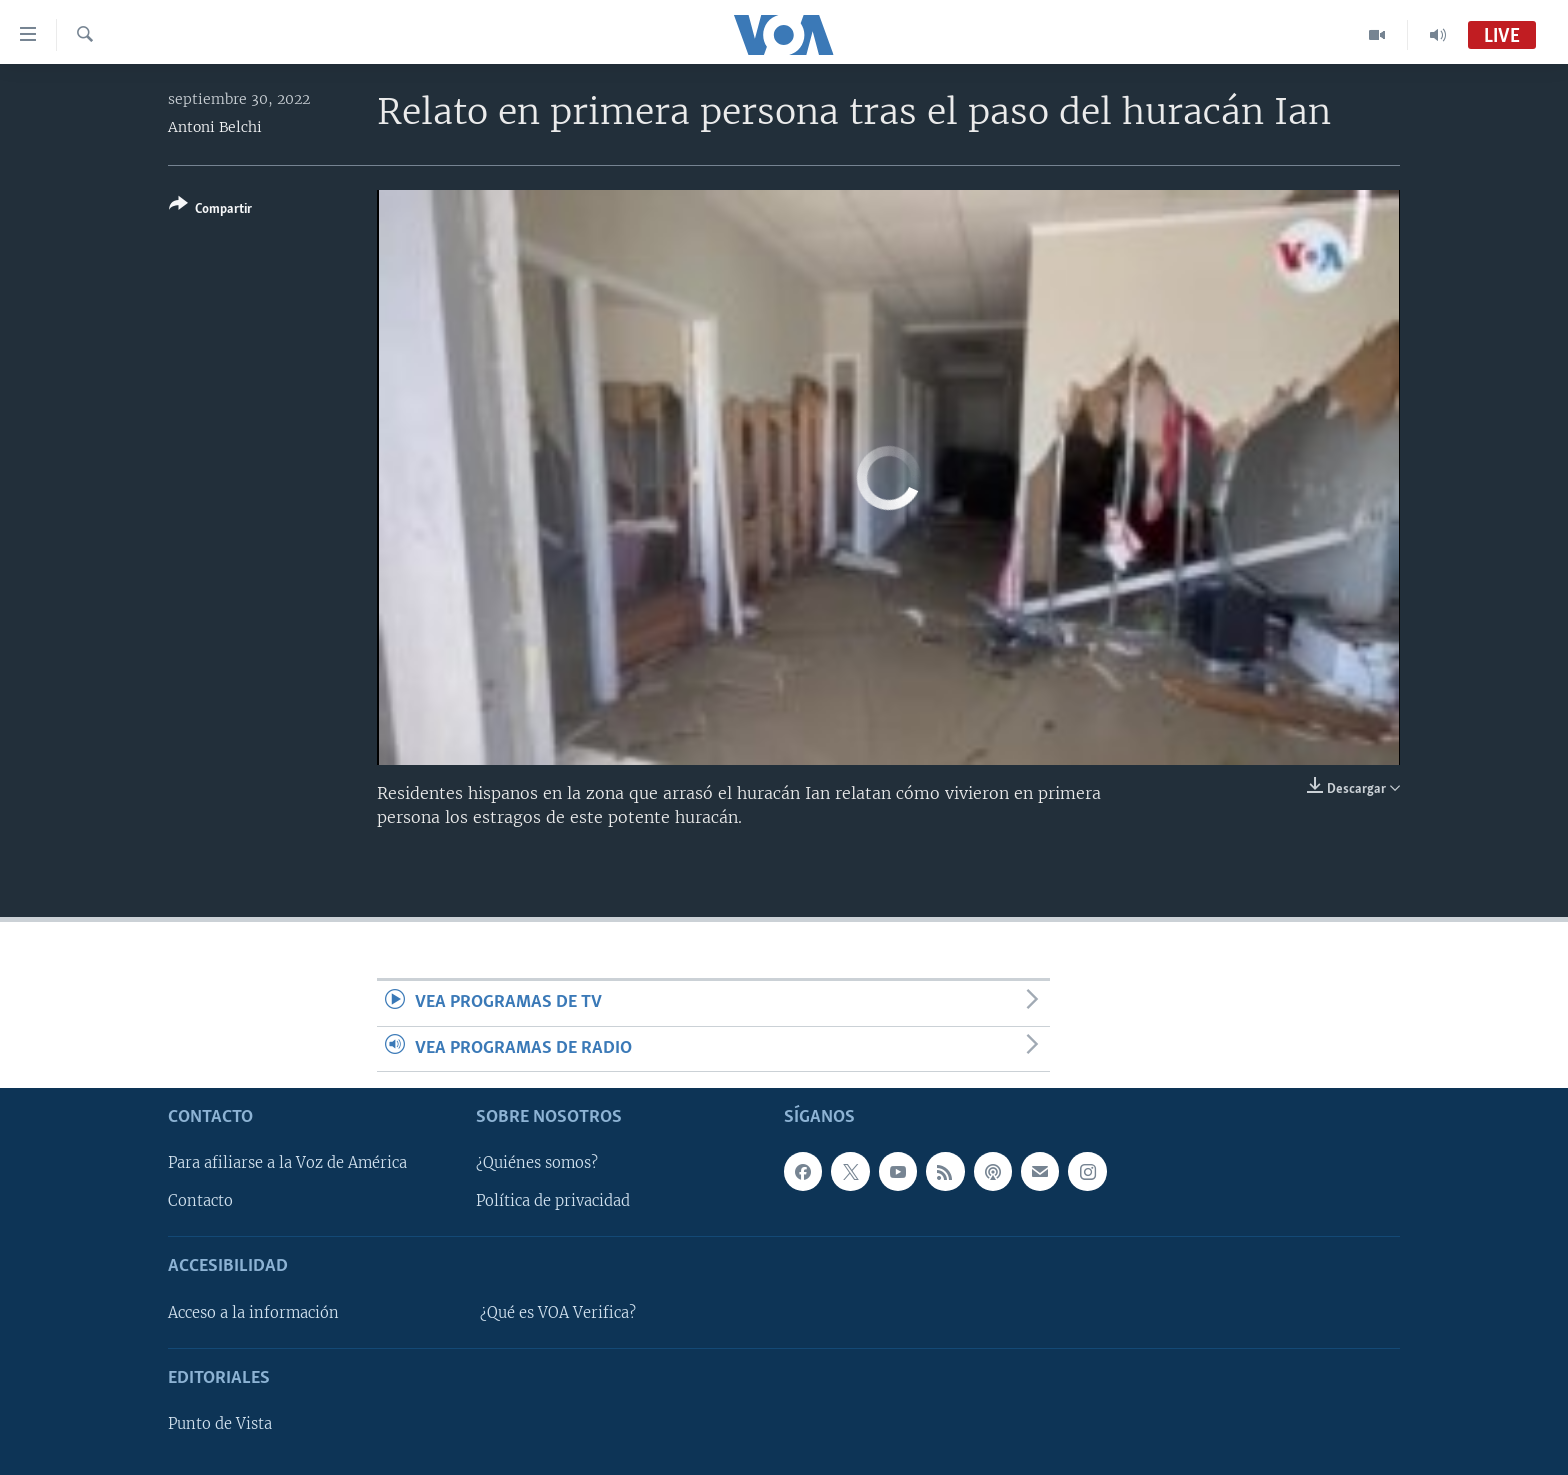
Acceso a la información (253, 1313)
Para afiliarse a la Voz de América (287, 1164)
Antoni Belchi (215, 127)
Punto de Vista (220, 1424)
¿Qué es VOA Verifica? (558, 1313)
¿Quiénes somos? (537, 1164)
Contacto (200, 1202)
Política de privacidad (553, 1202)
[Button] (210, 210)
